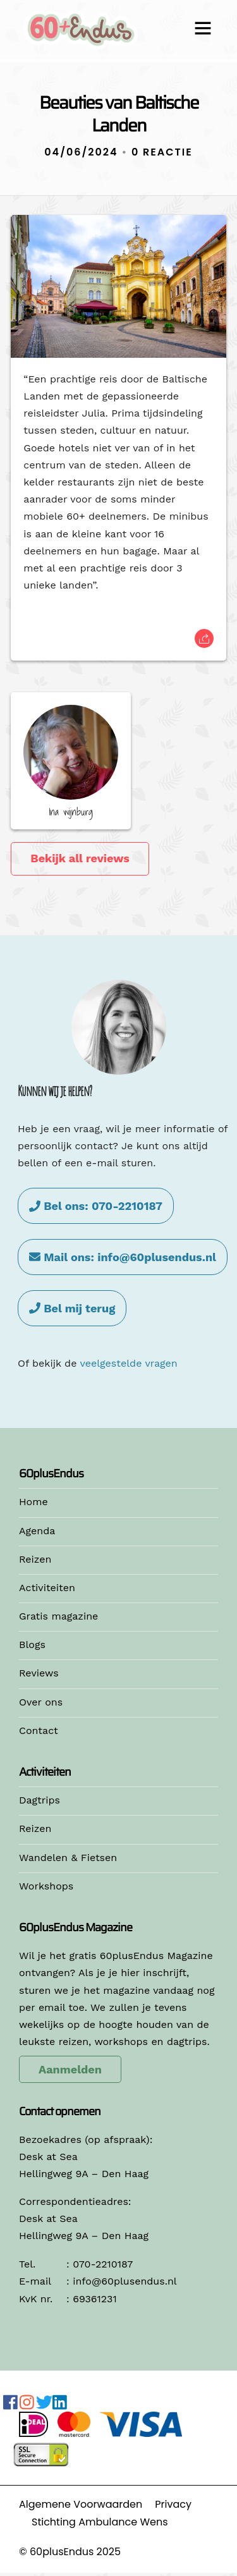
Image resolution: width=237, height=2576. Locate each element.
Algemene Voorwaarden (80, 2504)
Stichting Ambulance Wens (100, 2522)
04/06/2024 (81, 152)
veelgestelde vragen (128, 1363)
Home (33, 1502)
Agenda (37, 1531)
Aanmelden (70, 2069)
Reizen (35, 1559)
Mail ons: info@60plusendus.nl (122, 1257)
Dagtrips (39, 1800)
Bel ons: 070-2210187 (95, 1205)
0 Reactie (162, 152)
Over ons (41, 1702)
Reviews (39, 1673)
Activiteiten (47, 1588)
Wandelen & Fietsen (68, 1858)
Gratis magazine (58, 1616)
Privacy (173, 2504)
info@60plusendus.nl (124, 2281)
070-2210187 (103, 2264)
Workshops (46, 1886)
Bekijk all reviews (80, 858)
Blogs (32, 1645)
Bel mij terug (72, 1308)
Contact (38, 1730)
